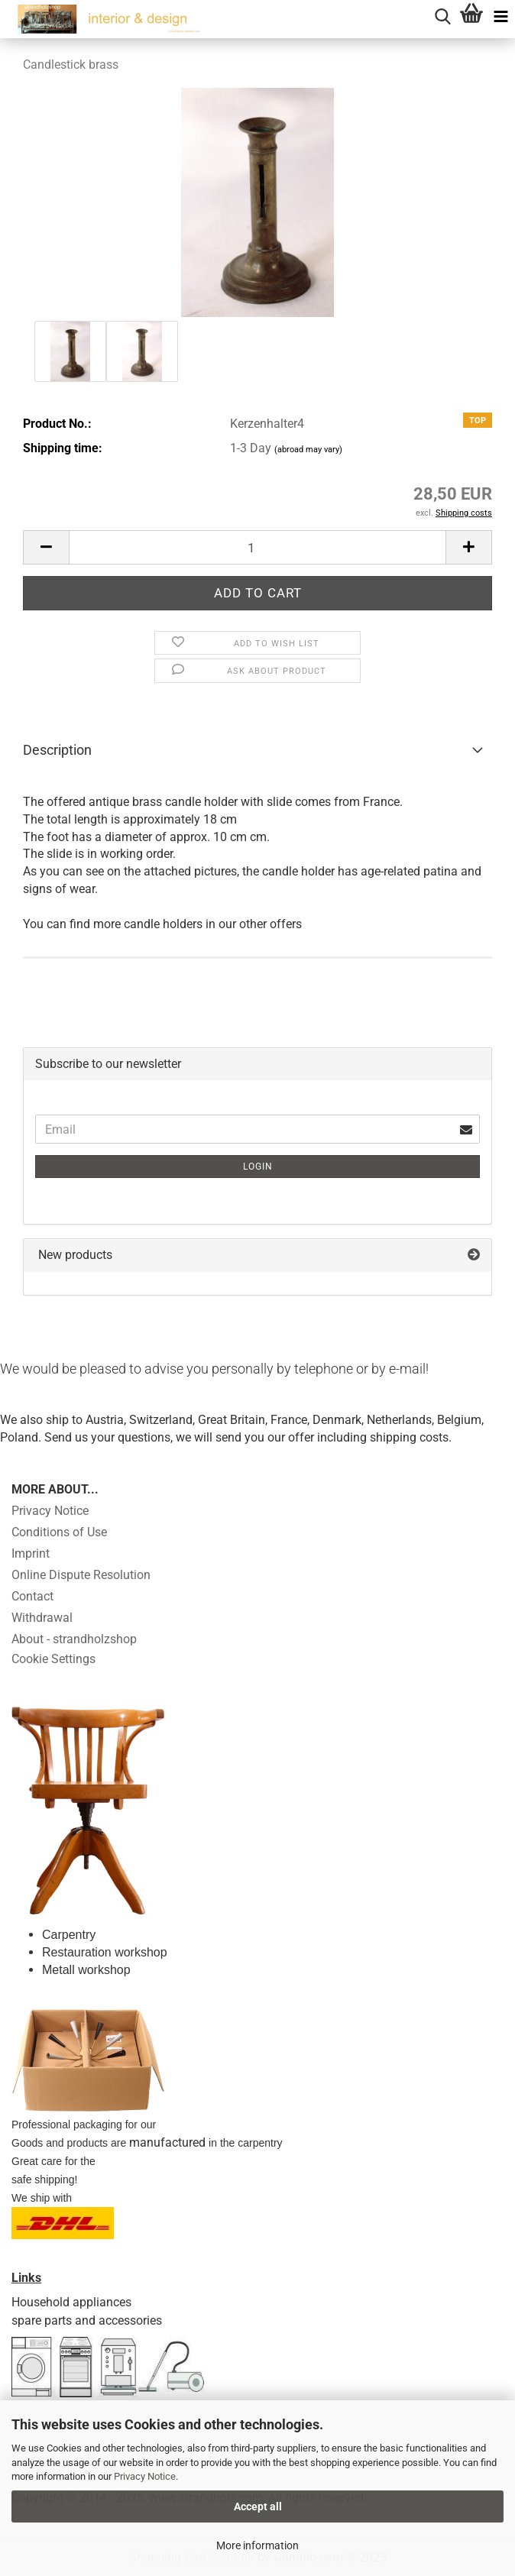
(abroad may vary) (308, 450)
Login (258, 1166)
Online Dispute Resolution (81, 1575)
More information (257, 2545)
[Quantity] (257, 547)
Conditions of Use (59, 1532)
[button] (46, 547)
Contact (32, 1596)
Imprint (30, 1553)
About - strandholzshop (74, 1639)
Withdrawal (42, 1617)
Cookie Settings (53, 1659)
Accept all (258, 2506)
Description (57, 750)
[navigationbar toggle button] (500, 14)
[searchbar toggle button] (442, 14)
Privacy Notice (145, 2476)
